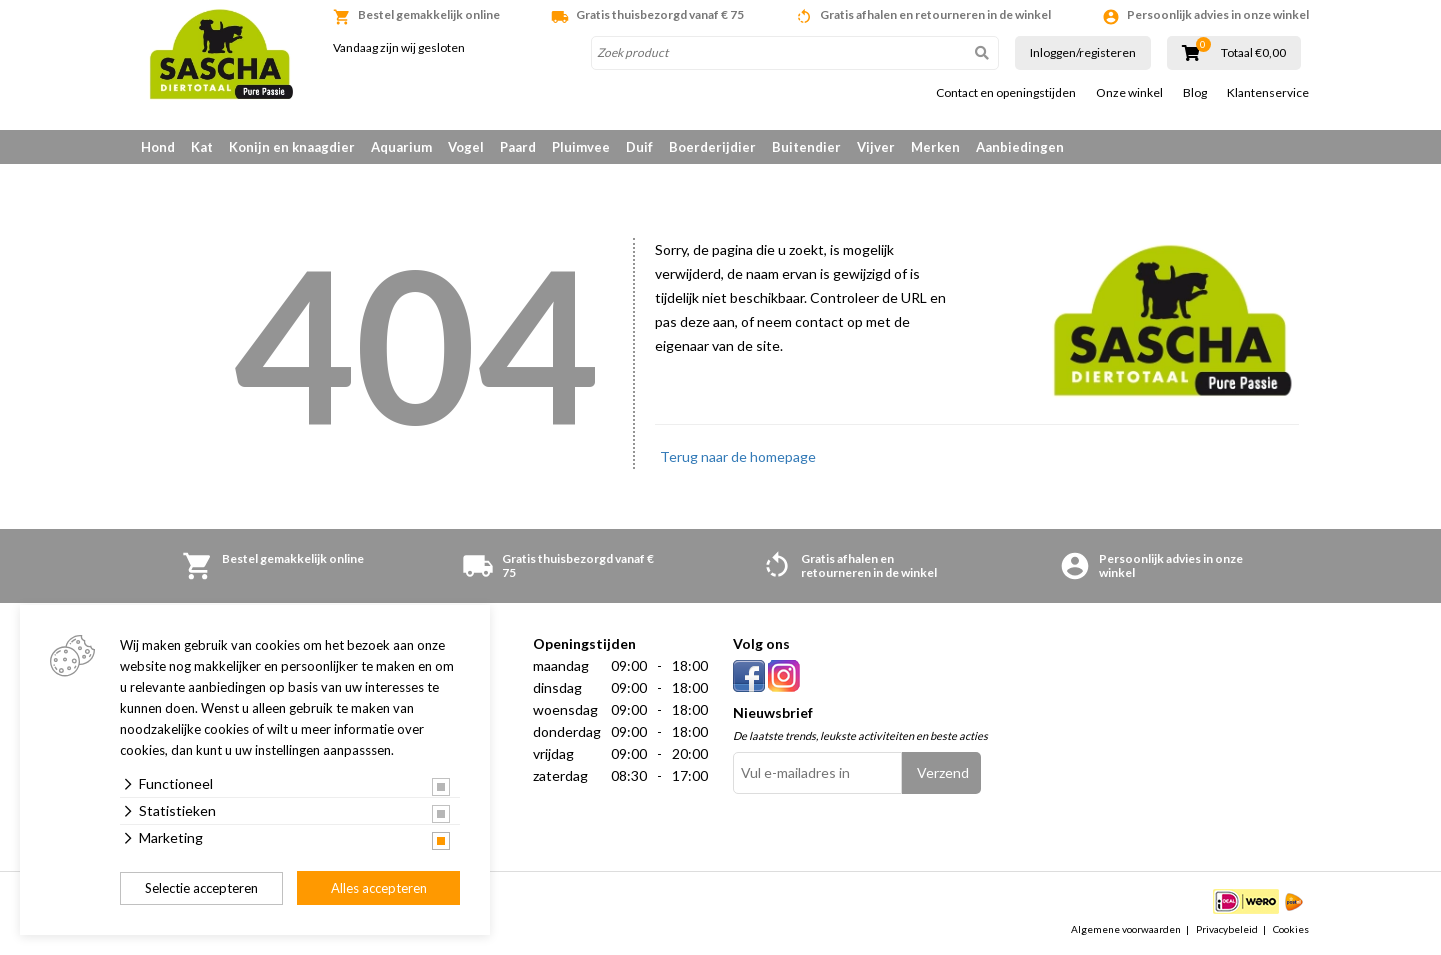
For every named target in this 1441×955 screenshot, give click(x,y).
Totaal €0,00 (1253, 53)
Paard (518, 147)
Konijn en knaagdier (292, 147)
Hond (158, 147)
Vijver (876, 147)
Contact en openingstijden (1006, 93)
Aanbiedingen (1020, 147)
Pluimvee (581, 147)
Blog (1195, 93)
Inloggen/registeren (1083, 52)
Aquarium (401, 147)
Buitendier (806, 147)
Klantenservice (1268, 93)
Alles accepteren (379, 888)
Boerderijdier (712, 147)
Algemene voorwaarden (1126, 929)
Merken (935, 147)
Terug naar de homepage (738, 456)
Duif (639, 147)
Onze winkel (1129, 93)
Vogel (466, 147)
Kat (202, 147)
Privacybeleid (1227, 929)
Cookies (1291, 929)
